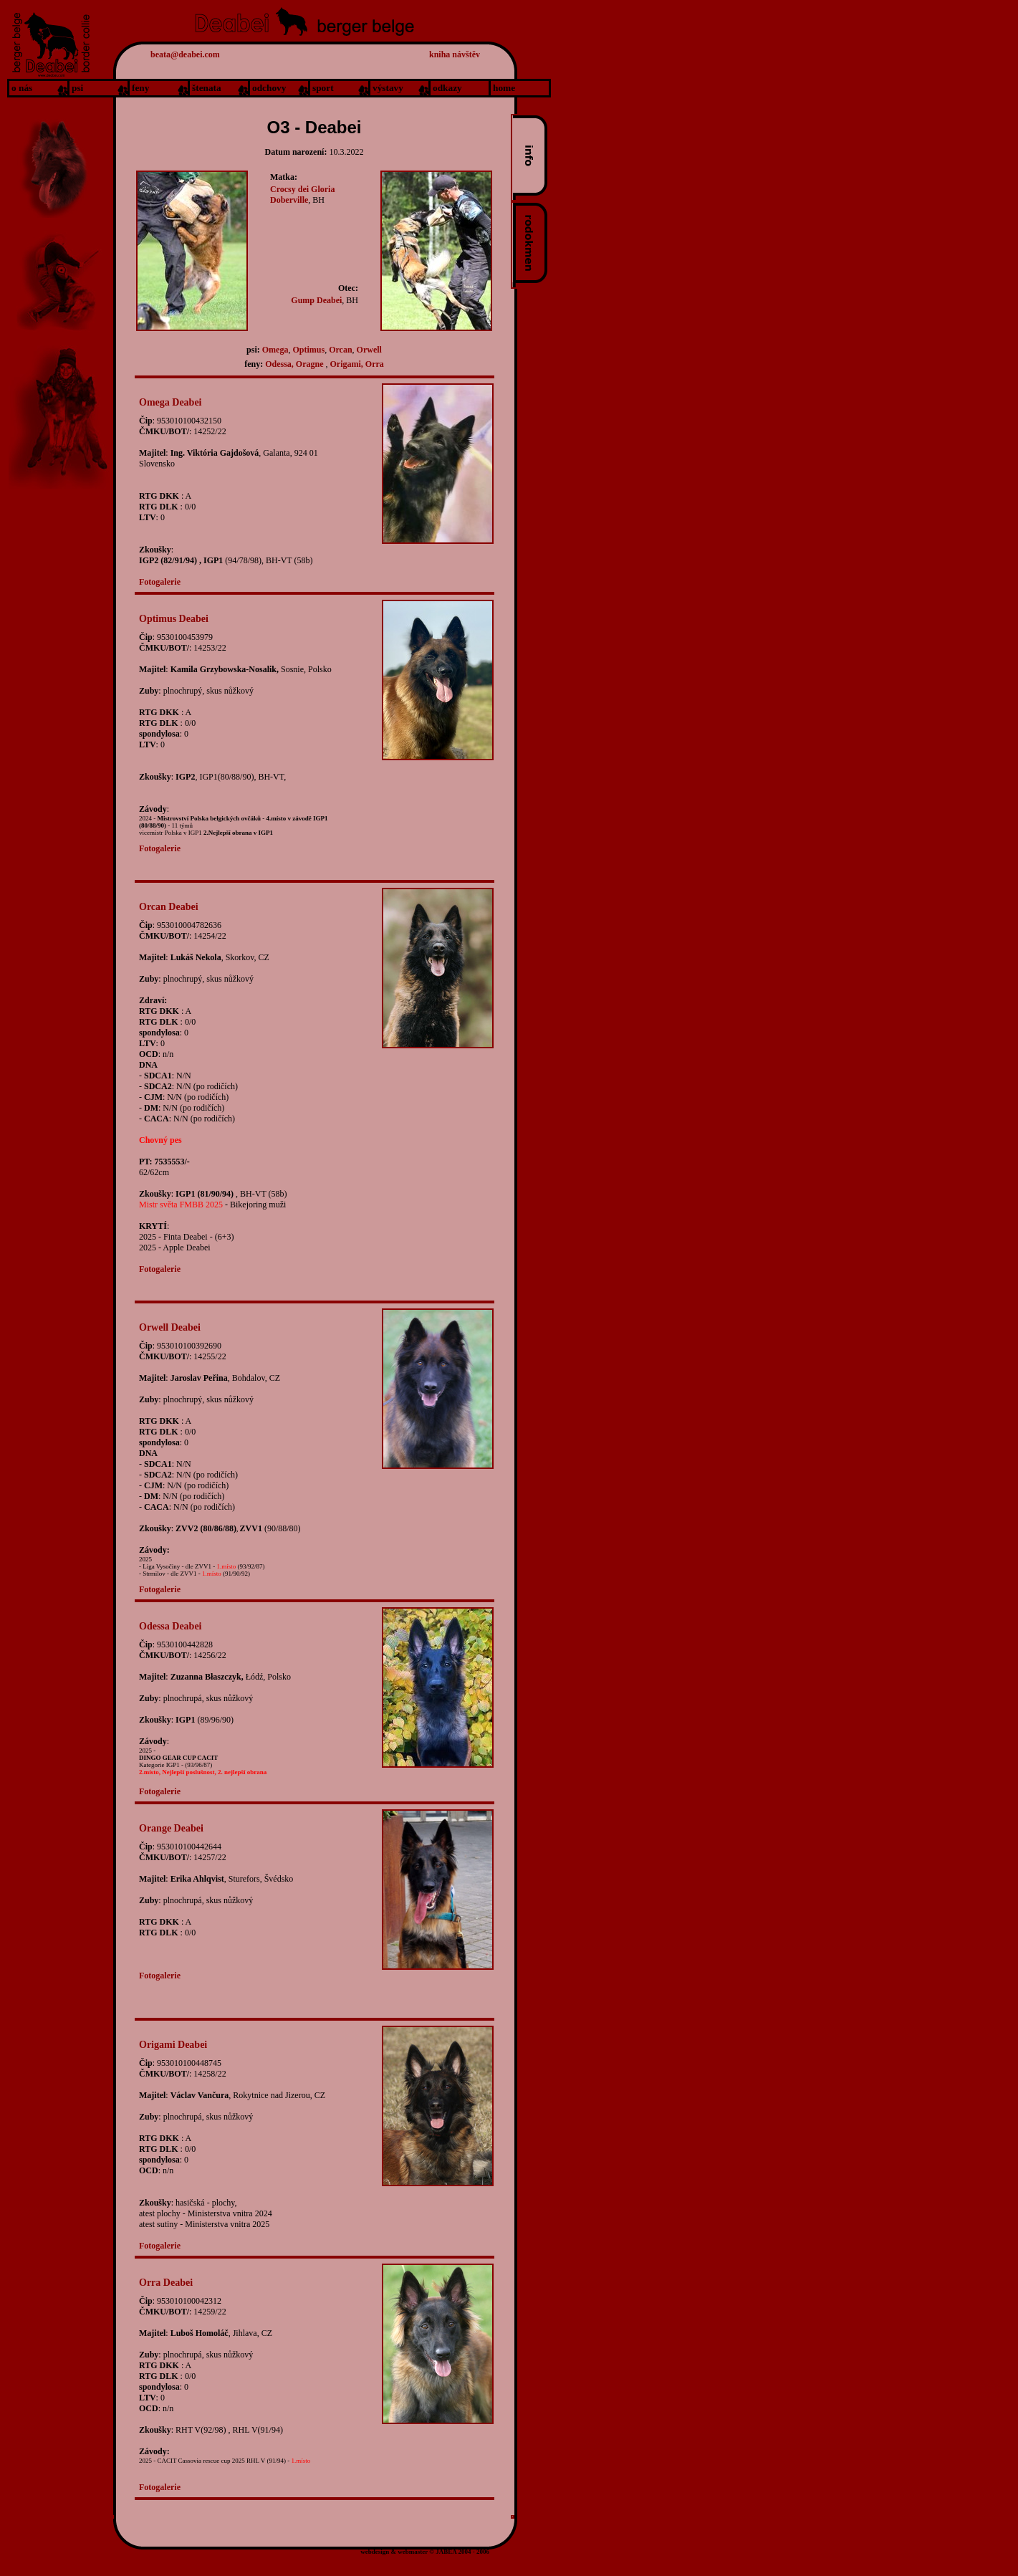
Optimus (308, 350)
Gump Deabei (316, 300)
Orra (374, 364)
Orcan (340, 350)
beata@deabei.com (185, 54)
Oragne (311, 364)
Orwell (369, 350)
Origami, (346, 364)
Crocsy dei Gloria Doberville (302, 194)
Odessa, (279, 364)
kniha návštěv (454, 54)
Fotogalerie (160, 582)
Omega (275, 350)
